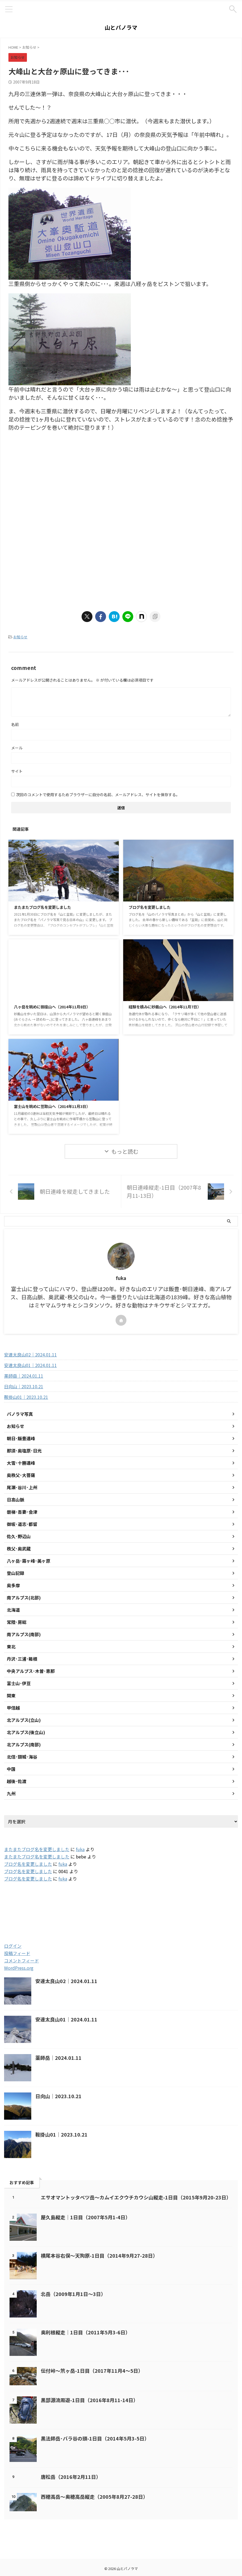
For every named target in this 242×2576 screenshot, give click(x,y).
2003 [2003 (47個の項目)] (39, 1906)
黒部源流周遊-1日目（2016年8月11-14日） (89, 2399)
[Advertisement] (54, 480)
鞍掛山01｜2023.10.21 (26, 1397)
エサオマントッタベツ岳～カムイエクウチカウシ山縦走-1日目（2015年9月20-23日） (136, 2197)
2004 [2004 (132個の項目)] (65, 1906)
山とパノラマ (121, 27)
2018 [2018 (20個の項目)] (170, 1906)
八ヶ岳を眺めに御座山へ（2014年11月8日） (57, 1006)
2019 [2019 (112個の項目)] (196, 1906)
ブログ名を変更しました (152, 907)
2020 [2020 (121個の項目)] (224, 1906)
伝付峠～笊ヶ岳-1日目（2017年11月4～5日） (92, 2370)
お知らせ (20, 636)
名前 (15, 724)
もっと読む (124, 1151)
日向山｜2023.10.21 (23, 1386)
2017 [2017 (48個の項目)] (144, 1906)
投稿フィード (17, 1953)
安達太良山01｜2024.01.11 (30, 1365)
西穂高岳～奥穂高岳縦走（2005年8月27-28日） (94, 2496)
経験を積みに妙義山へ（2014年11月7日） (170, 1006)
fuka (80, 1849)
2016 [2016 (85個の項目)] (119, 1906)
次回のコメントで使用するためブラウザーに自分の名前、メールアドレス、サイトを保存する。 (98, 794)
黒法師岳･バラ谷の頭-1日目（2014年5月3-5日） (95, 2438)
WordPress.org (18, 1968)
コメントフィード (21, 1960)
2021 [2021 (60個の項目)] (16, 1918)
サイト (17, 771)
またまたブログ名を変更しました (46, 907)
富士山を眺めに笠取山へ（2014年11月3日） (57, 1106)
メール (17, 747)
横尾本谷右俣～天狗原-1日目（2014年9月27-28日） (99, 2255)
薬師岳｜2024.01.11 (23, 1375)
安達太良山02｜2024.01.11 (30, 1354)
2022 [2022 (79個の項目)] (41, 1918)
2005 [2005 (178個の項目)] (93, 1906)
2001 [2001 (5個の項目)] (15, 1906)
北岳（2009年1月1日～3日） (73, 2293)
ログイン (12, 1946)
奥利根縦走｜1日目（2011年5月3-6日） (85, 2332)
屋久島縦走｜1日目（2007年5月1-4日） (85, 2217)
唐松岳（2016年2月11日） (71, 2476)
